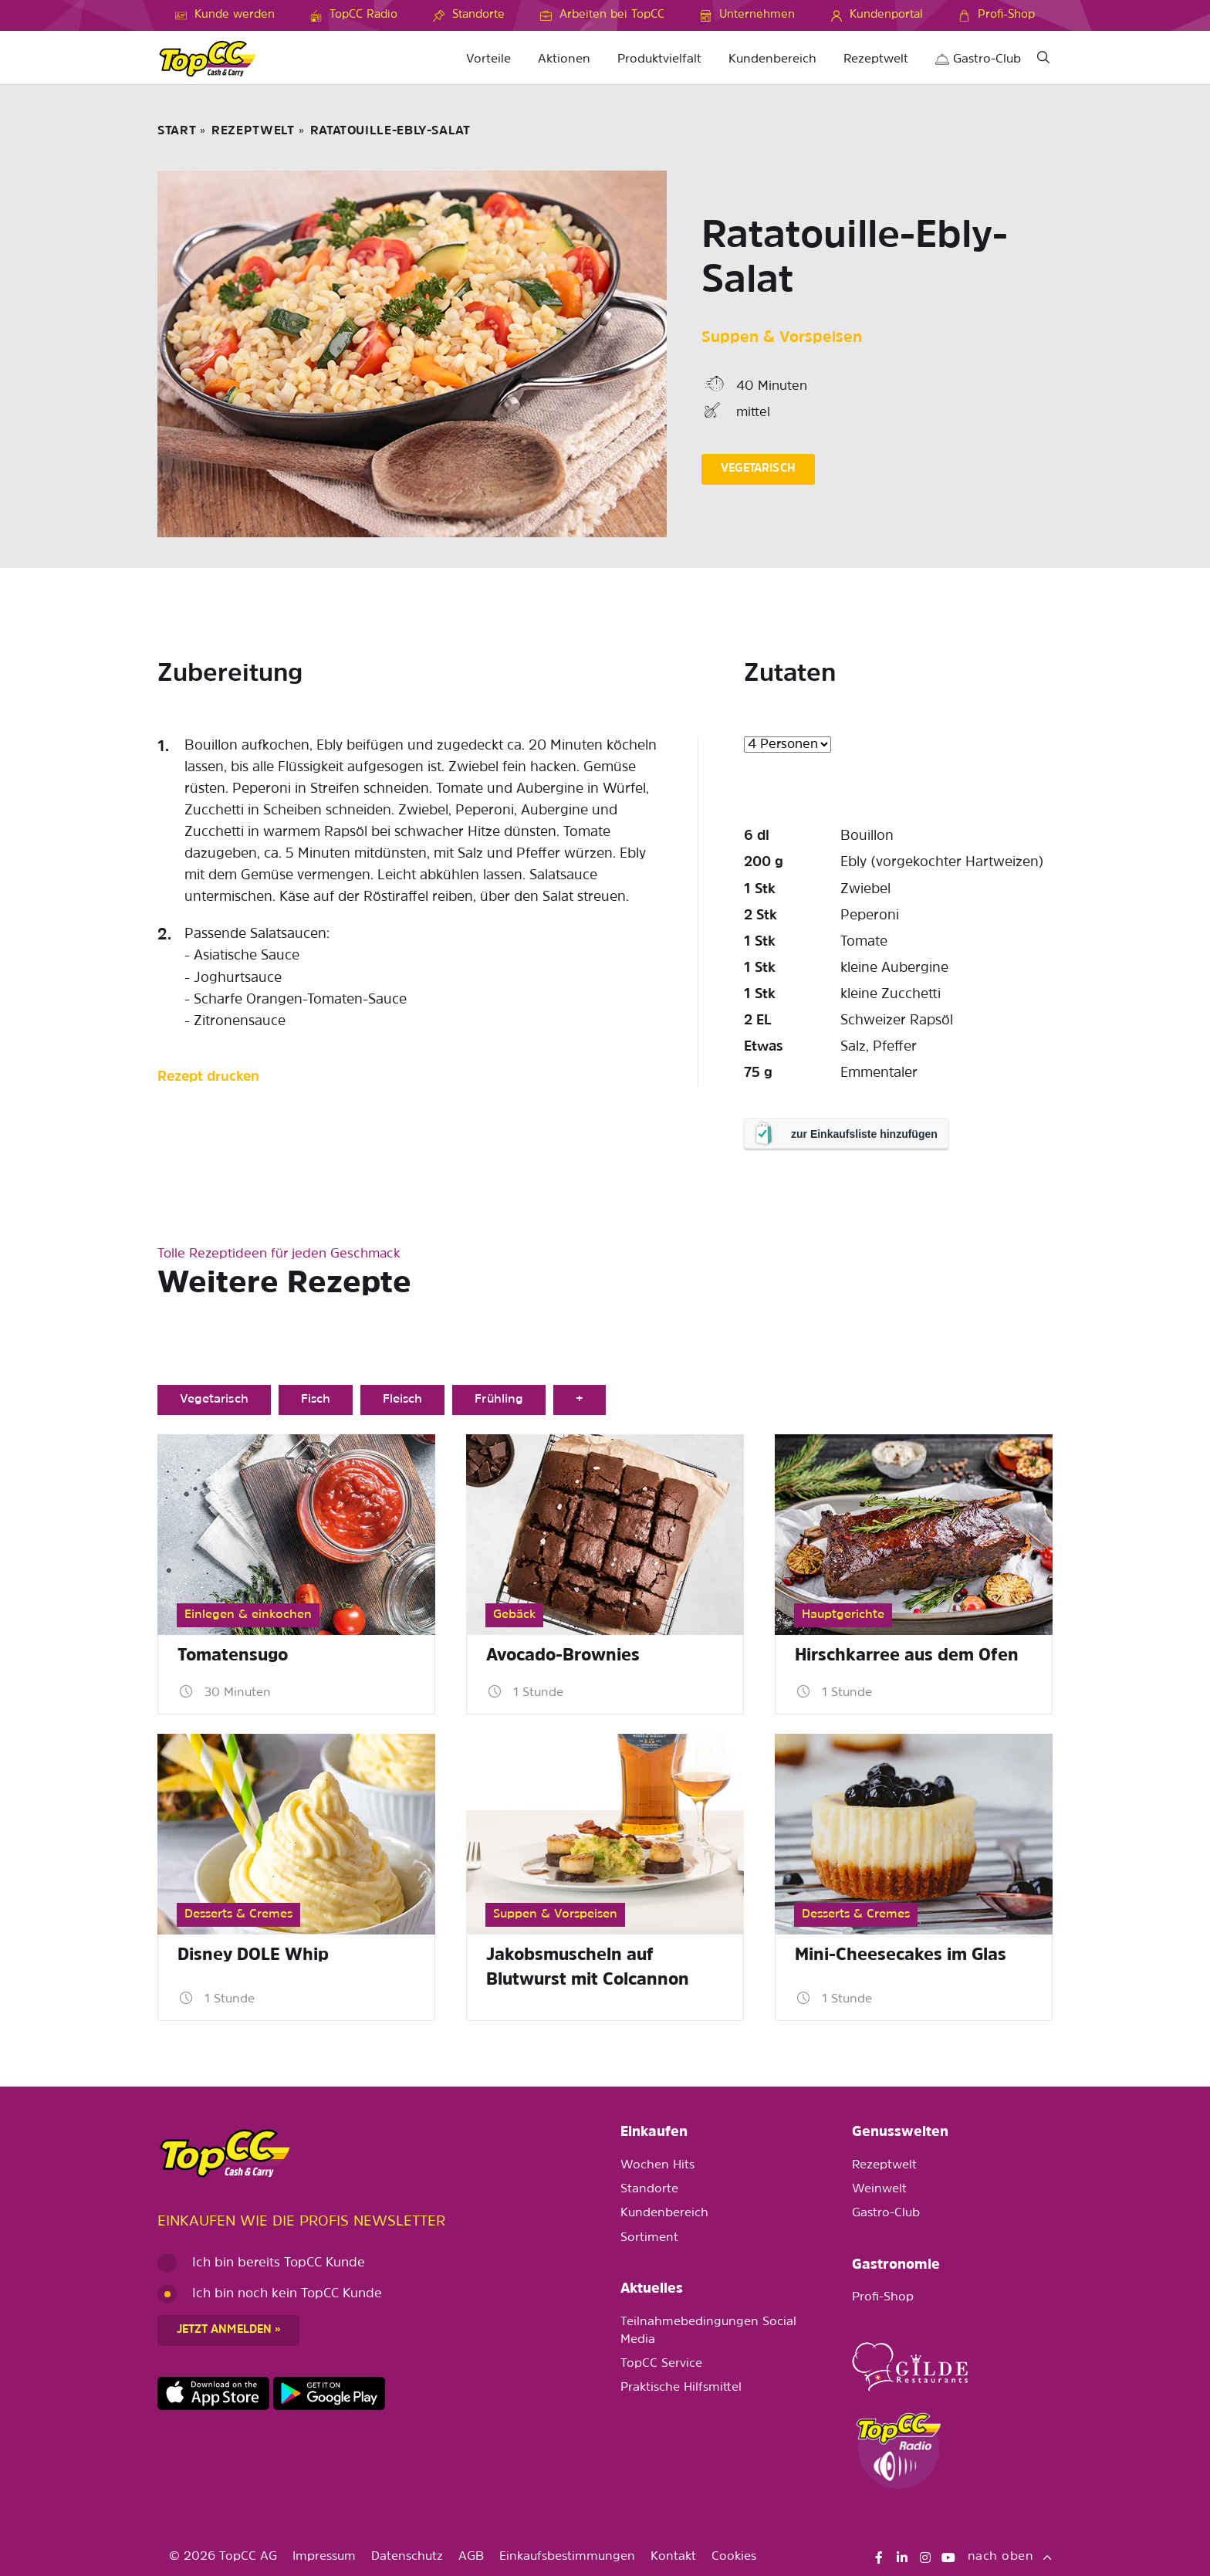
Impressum (324, 2557)
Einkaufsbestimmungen (567, 2557)
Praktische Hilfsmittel (681, 2387)
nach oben (1010, 2557)
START (176, 131)
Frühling (498, 1399)
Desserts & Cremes (238, 1914)
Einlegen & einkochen (248, 1615)
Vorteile (488, 59)
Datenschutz (407, 2557)
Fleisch (402, 1399)
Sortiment (649, 2238)
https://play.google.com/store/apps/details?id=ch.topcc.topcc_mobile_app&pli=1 (329, 2394)
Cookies (733, 2557)
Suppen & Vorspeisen (781, 338)
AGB (471, 2557)
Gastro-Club (978, 59)
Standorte (649, 2189)
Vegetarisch (214, 1399)
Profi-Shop (883, 2297)
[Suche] (1043, 59)
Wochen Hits (657, 2165)
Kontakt (673, 2557)
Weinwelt (879, 2189)
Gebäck (514, 1615)
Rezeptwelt (875, 59)
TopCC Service (661, 2364)
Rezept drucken (208, 1077)
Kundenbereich (772, 59)
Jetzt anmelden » (228, 2330)
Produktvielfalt (659, 59)
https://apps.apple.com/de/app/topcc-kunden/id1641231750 (213, 2394)
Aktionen (564, 59)
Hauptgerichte (843, 1615)
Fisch (315, 1399)
